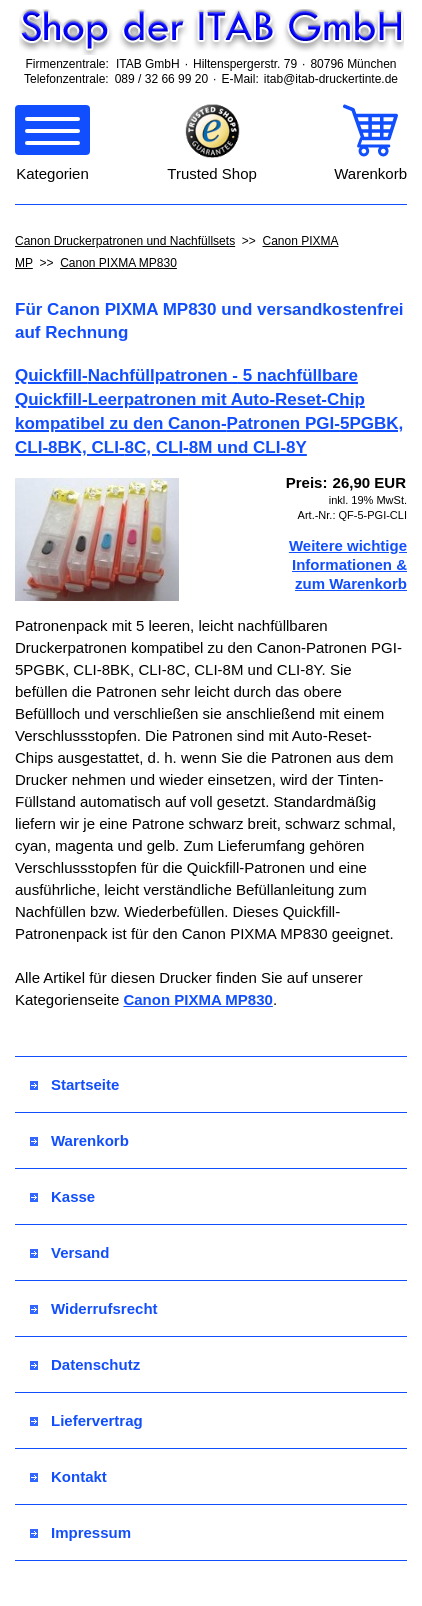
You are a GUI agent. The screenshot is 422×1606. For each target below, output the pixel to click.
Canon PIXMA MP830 (118, 263)
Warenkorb (79, 1140)
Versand (69, 1252)
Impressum (80, 1532)
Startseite (74, 1084)
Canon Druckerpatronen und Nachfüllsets (125, 241)
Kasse (62, 1196)
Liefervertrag (86, 1420)
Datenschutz (85, 1364)
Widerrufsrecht (94, 1308)
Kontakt (68, 1476)
